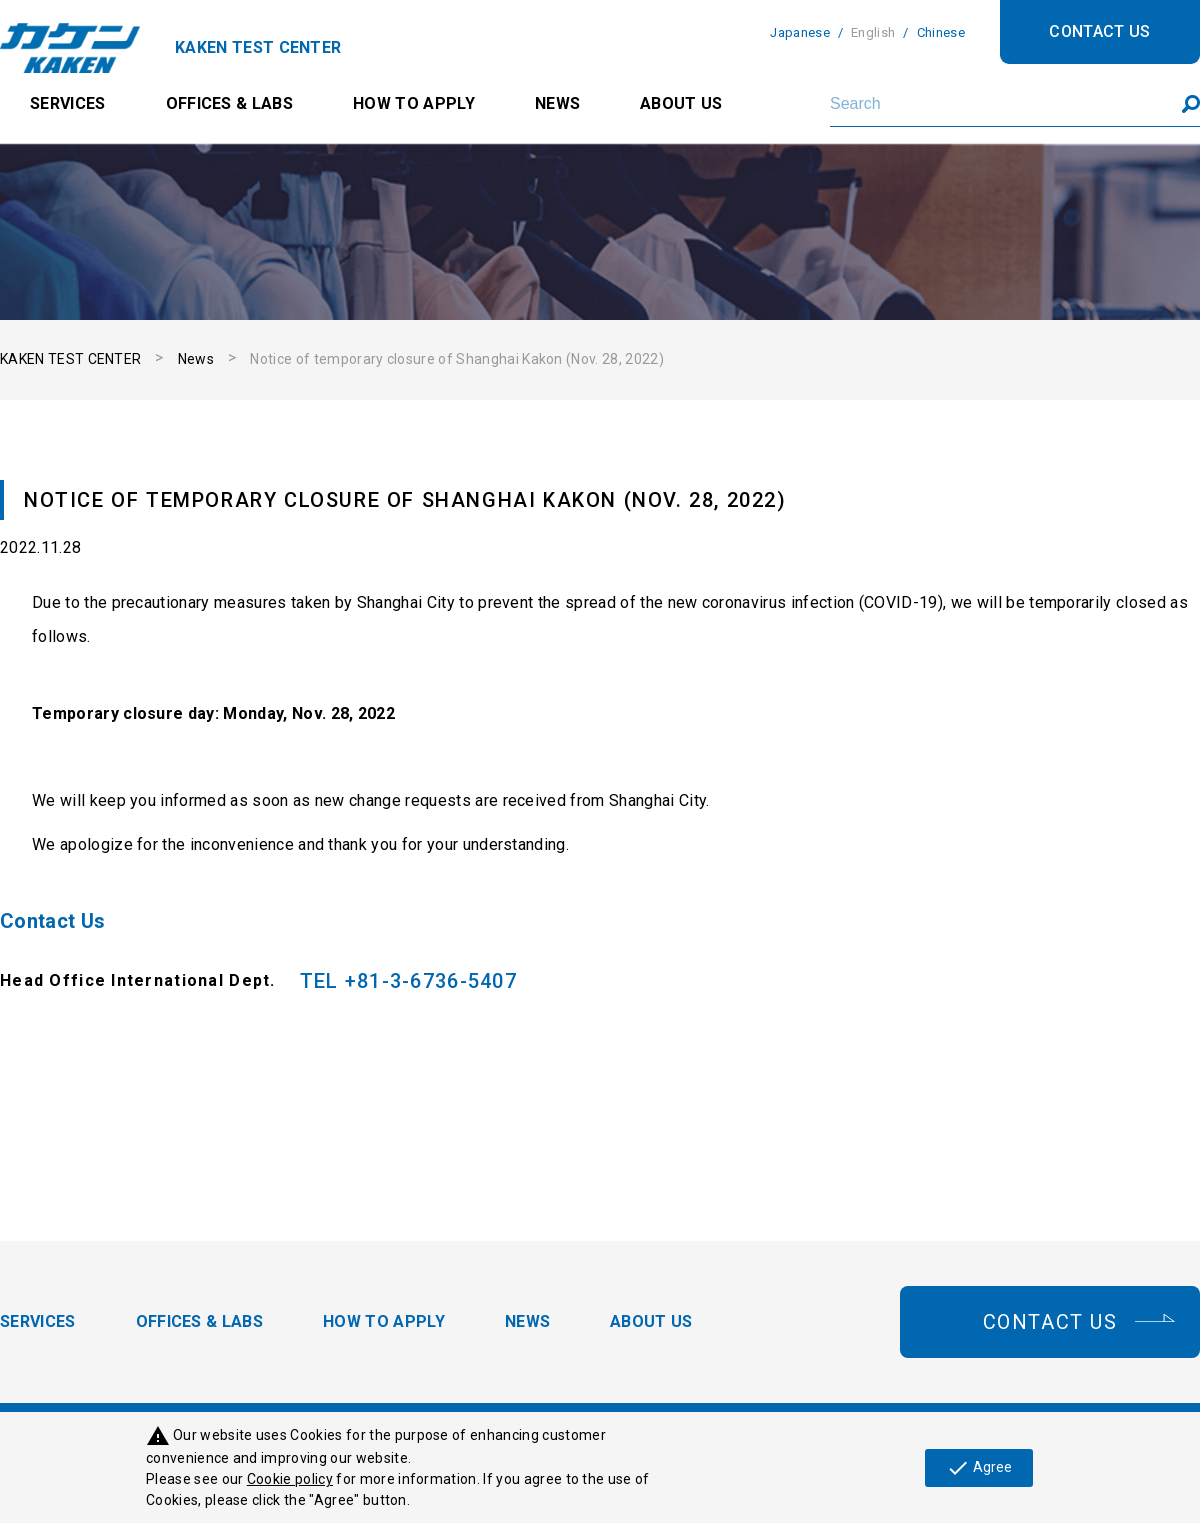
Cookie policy (290, 1479)
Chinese (941, 32)
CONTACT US (1099, 31)
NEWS (557, 103)
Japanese (800, 32)
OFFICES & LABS (229, 103)
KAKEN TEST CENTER (70, 359)
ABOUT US (681, 103)
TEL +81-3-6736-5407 (408, 981)
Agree (979, 1468)
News (196, 359)
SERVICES (68, 103)
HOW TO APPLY (414, 103)
